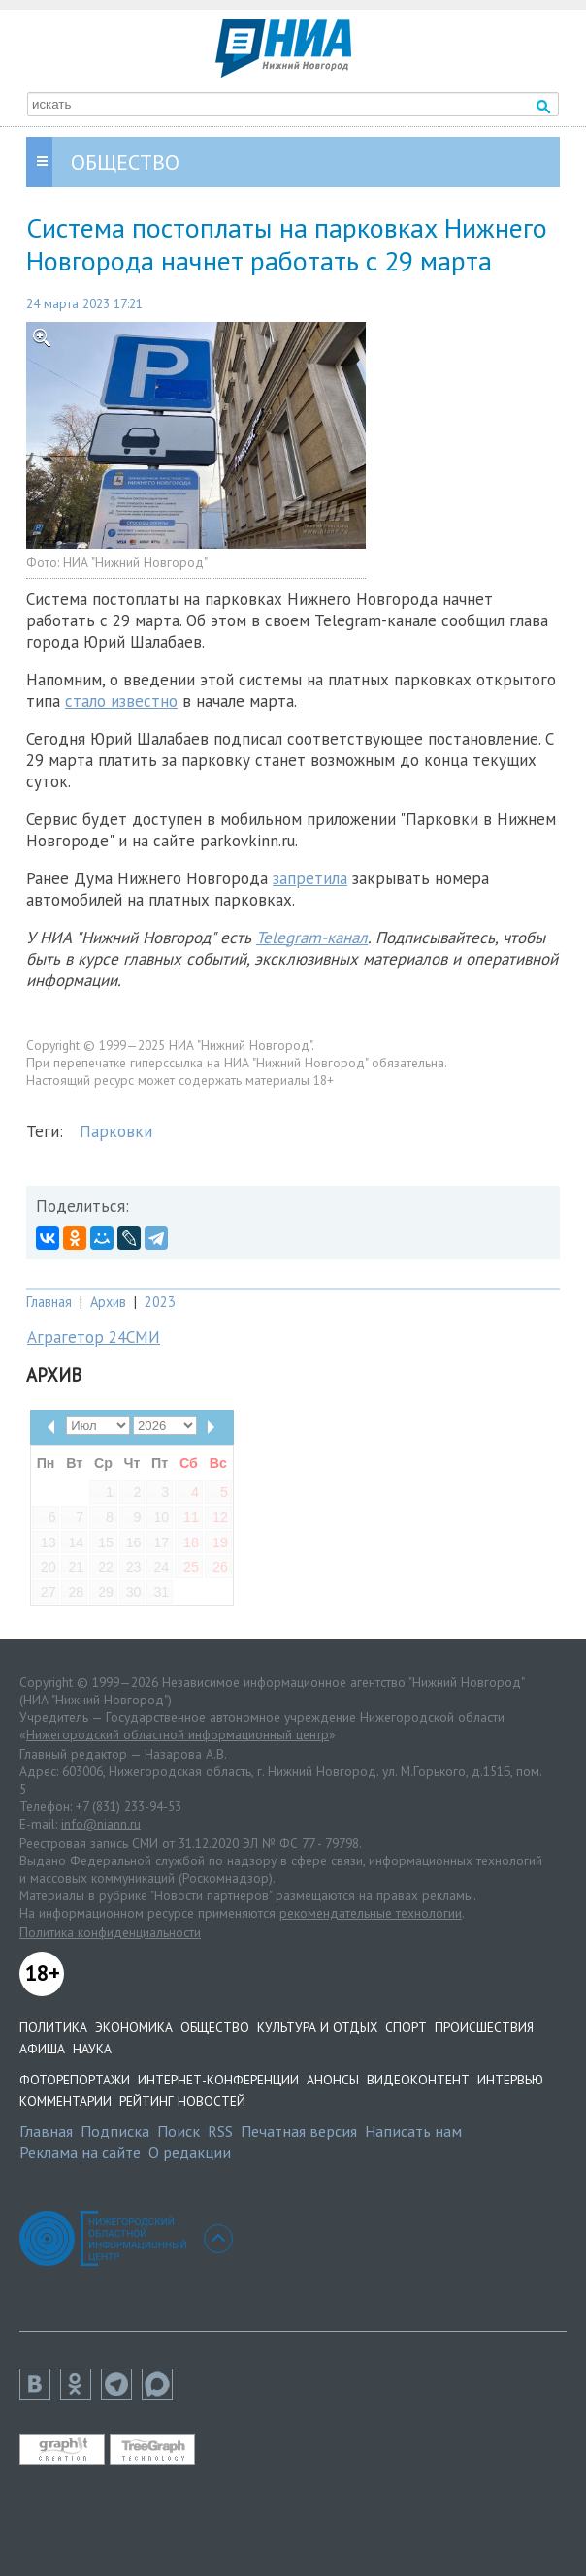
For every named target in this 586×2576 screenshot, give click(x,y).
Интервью (510, 2079)
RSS (220, 2131)
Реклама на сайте (80, 2152)
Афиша (42, 2048)
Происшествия (484, 2027)
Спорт (406, 2027)
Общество (214, 2027)
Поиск (178, 2131)
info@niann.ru (101, 1823)
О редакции (189, 2152)
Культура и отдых (317, 2027)
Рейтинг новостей (182, 2101)
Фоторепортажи (74, 2079)
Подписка (115, 2131)
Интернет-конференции (218, 2079)
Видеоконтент (418, 2079)
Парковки (116, 1131)
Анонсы (333, 2079)
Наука (92, 2048)
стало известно (121, 701)
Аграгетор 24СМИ (93, 1337)
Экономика (134, 2027)
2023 (160, 1301)
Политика (53, 2027)
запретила (310, 878)
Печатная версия (299, 2131)
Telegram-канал (312, 937)
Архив (108, 1301)
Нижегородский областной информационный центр (177, 1734)
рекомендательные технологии (370, 1913)
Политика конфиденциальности (110, 1932)
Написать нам (413, 2131)
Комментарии (65, 2101)
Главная (49, 1301)
